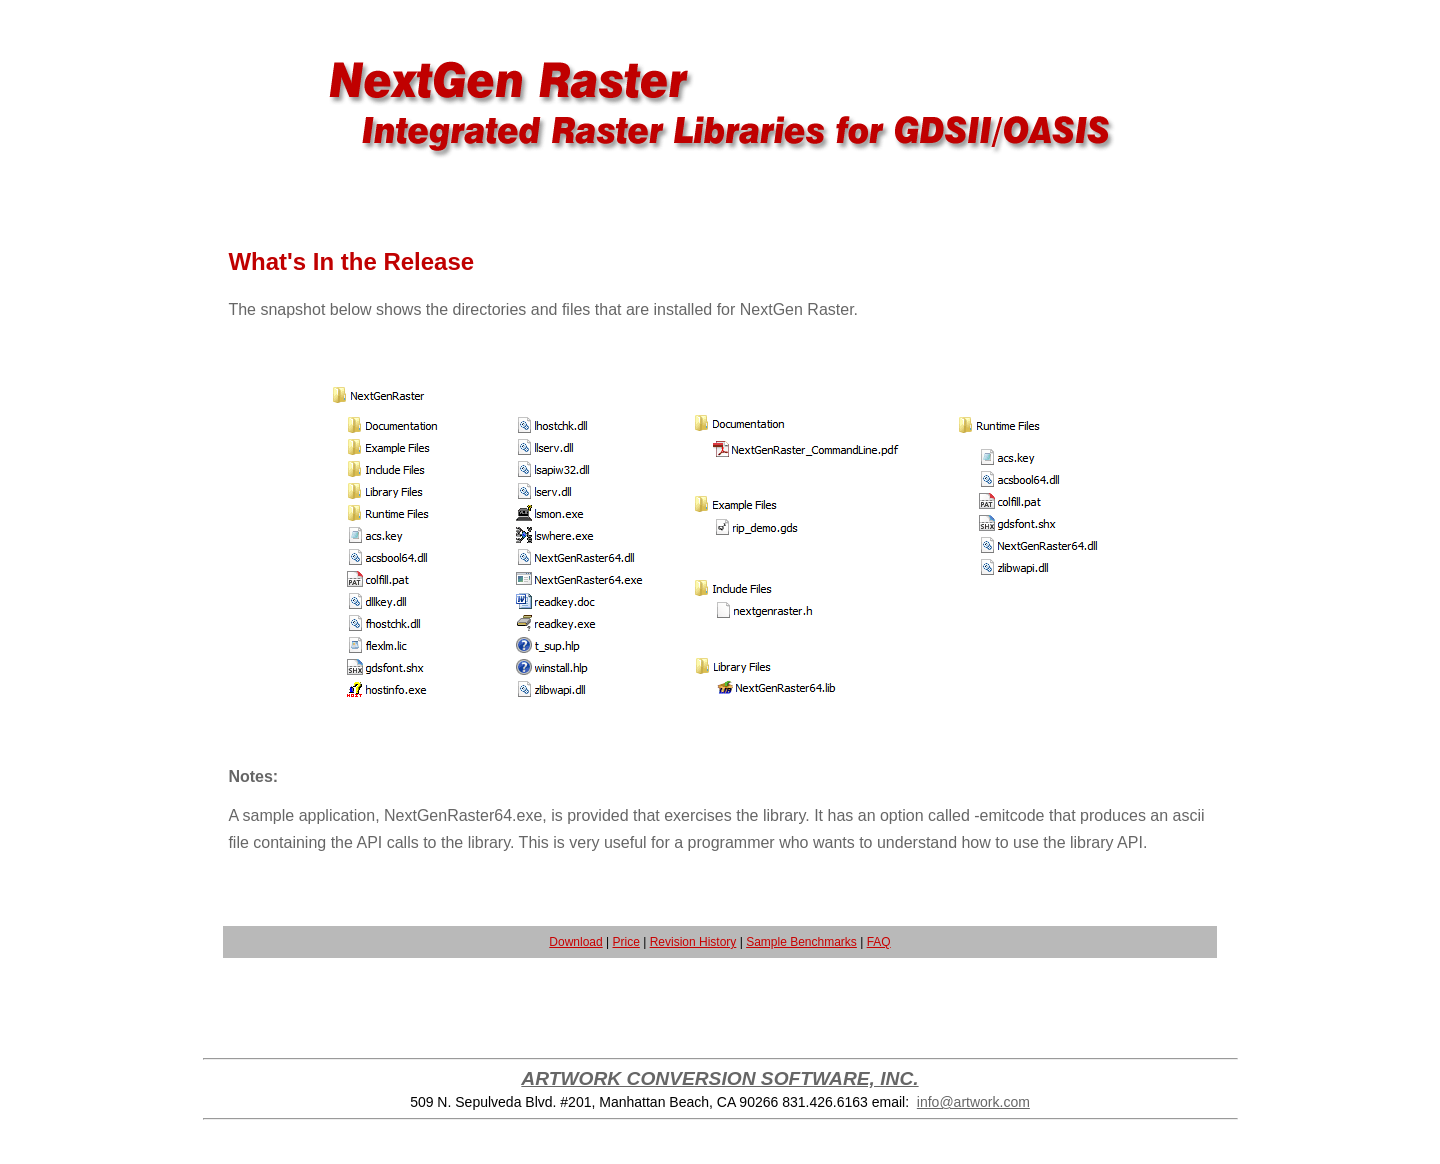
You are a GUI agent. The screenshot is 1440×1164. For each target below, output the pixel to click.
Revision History (693, 942)
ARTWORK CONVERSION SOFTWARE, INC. (719, 1078)
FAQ (879, 942)
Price (626, 942)
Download (575, 942)
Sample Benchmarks (801, 942)
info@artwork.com (973, 1102)
